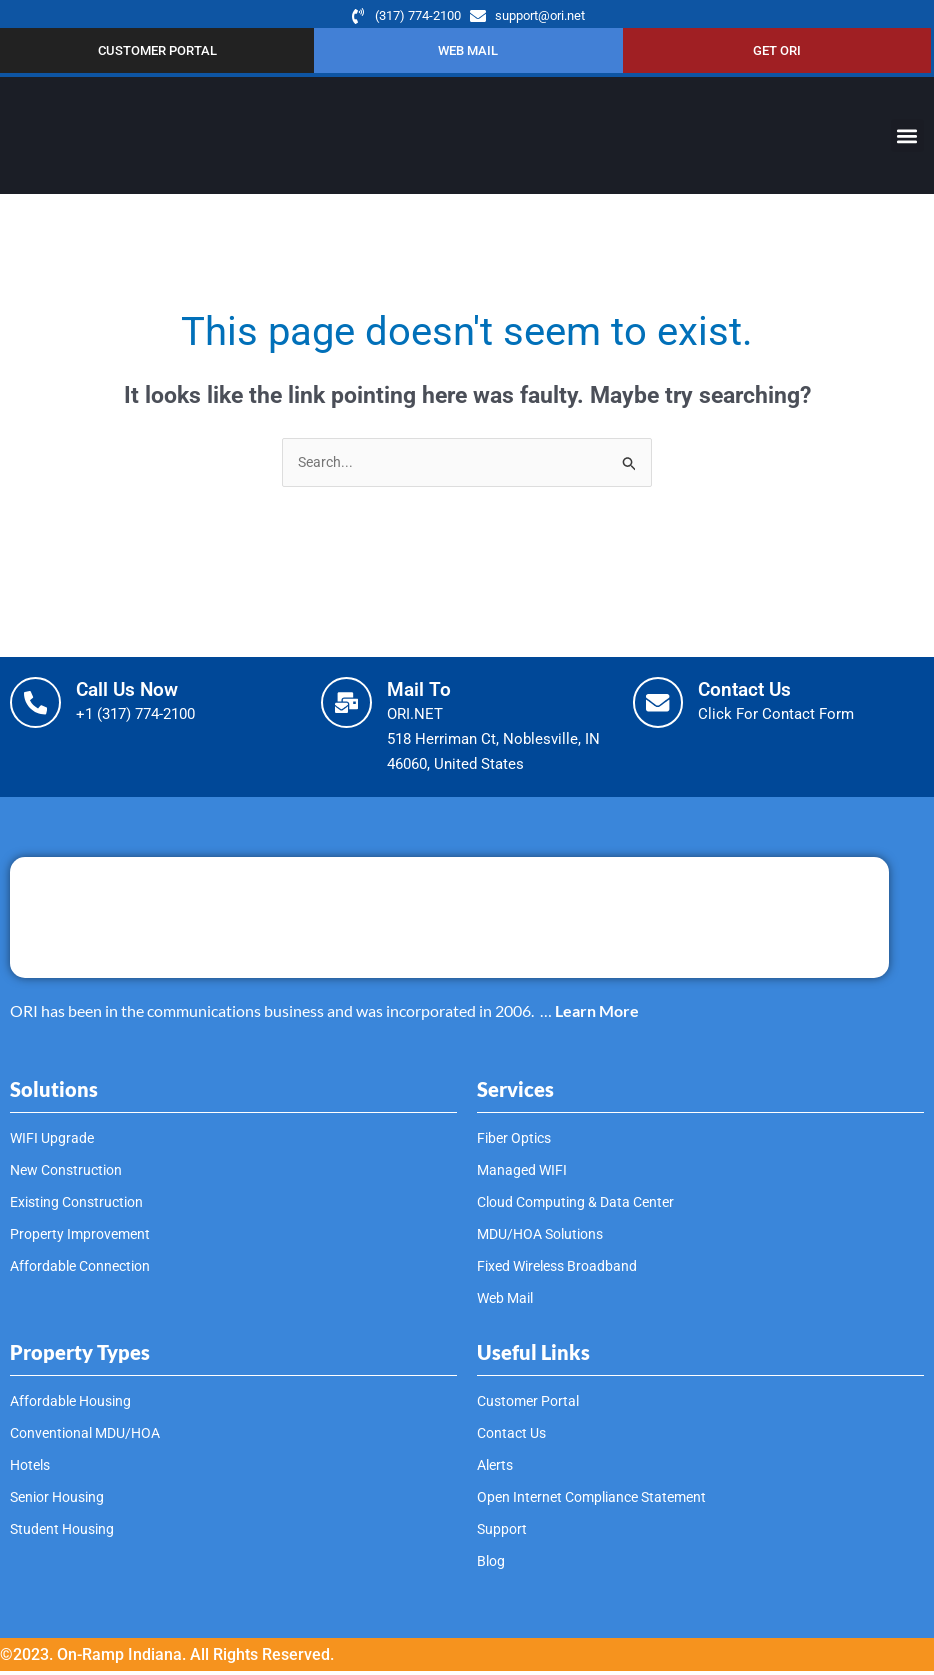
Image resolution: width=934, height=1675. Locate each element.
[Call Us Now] (40, 711)
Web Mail (508, 1302)
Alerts (497, 1469)
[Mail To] (351, 711)
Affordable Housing (75, 1405)
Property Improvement (84, 1238)
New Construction (70, 1174)
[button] (907, 138)
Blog (492, 1565)
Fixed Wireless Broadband (563, 1270)
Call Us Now (138, 693)
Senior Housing (61, 1501)
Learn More (597, 1013)
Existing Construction (82, 1206)
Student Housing (65, 1533)
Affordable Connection (85, 1270)
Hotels (32, 1469)
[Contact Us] (663, 711)
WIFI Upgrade (54, 1142)
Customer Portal (532, 1405)
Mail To (428, 693)
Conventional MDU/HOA (91, 1437)
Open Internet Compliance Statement (600, 1501)
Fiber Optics (517, 1142)
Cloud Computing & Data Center (583, 1206)
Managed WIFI (524, 1174)
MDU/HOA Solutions (546, 1238)
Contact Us (757, 693)
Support (503, 1533)
